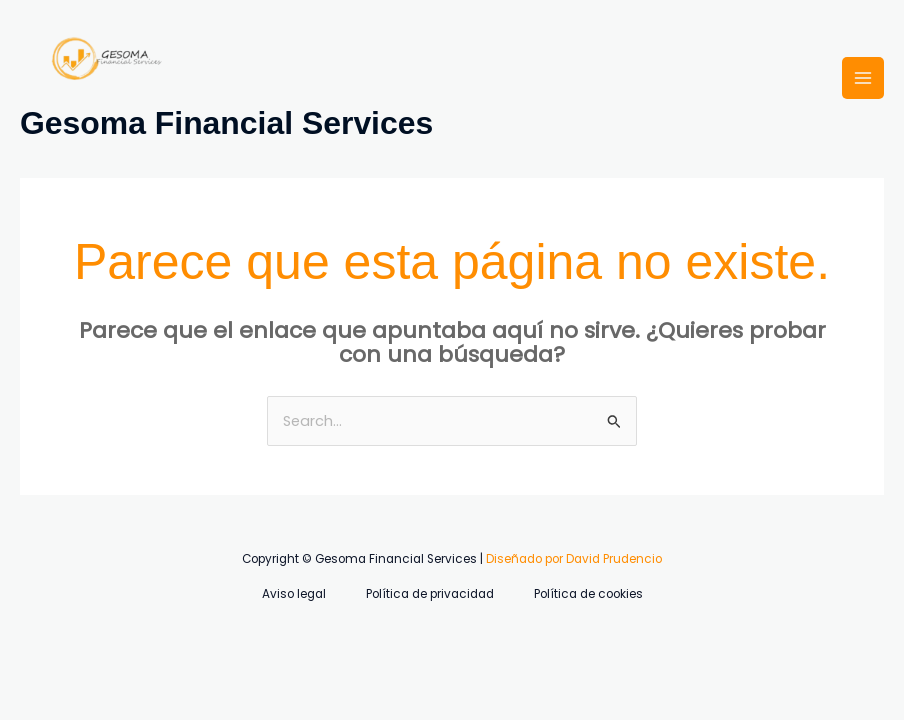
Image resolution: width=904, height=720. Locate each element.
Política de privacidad (430, 594)
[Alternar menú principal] (863, 78)
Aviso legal (294, 594)
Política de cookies (588, 594)
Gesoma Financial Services (226, 123)
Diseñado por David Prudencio (574, 559)
